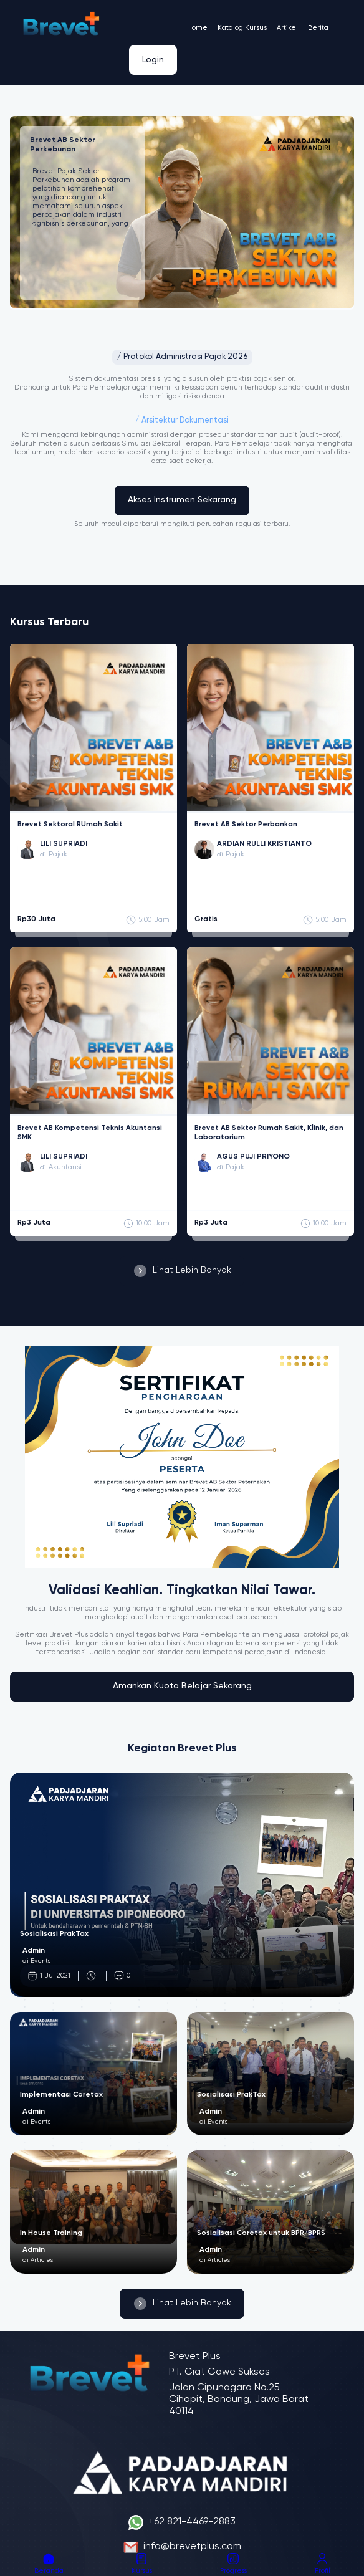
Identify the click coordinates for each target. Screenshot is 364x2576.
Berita (318, 27)
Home (197, 27)
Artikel (287, 27)
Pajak (58, 854)
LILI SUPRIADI (63, 844)
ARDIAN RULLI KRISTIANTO (264, 844)
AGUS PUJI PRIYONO (253, 1157)
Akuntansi (65, 1167)
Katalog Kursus (242, 27)
